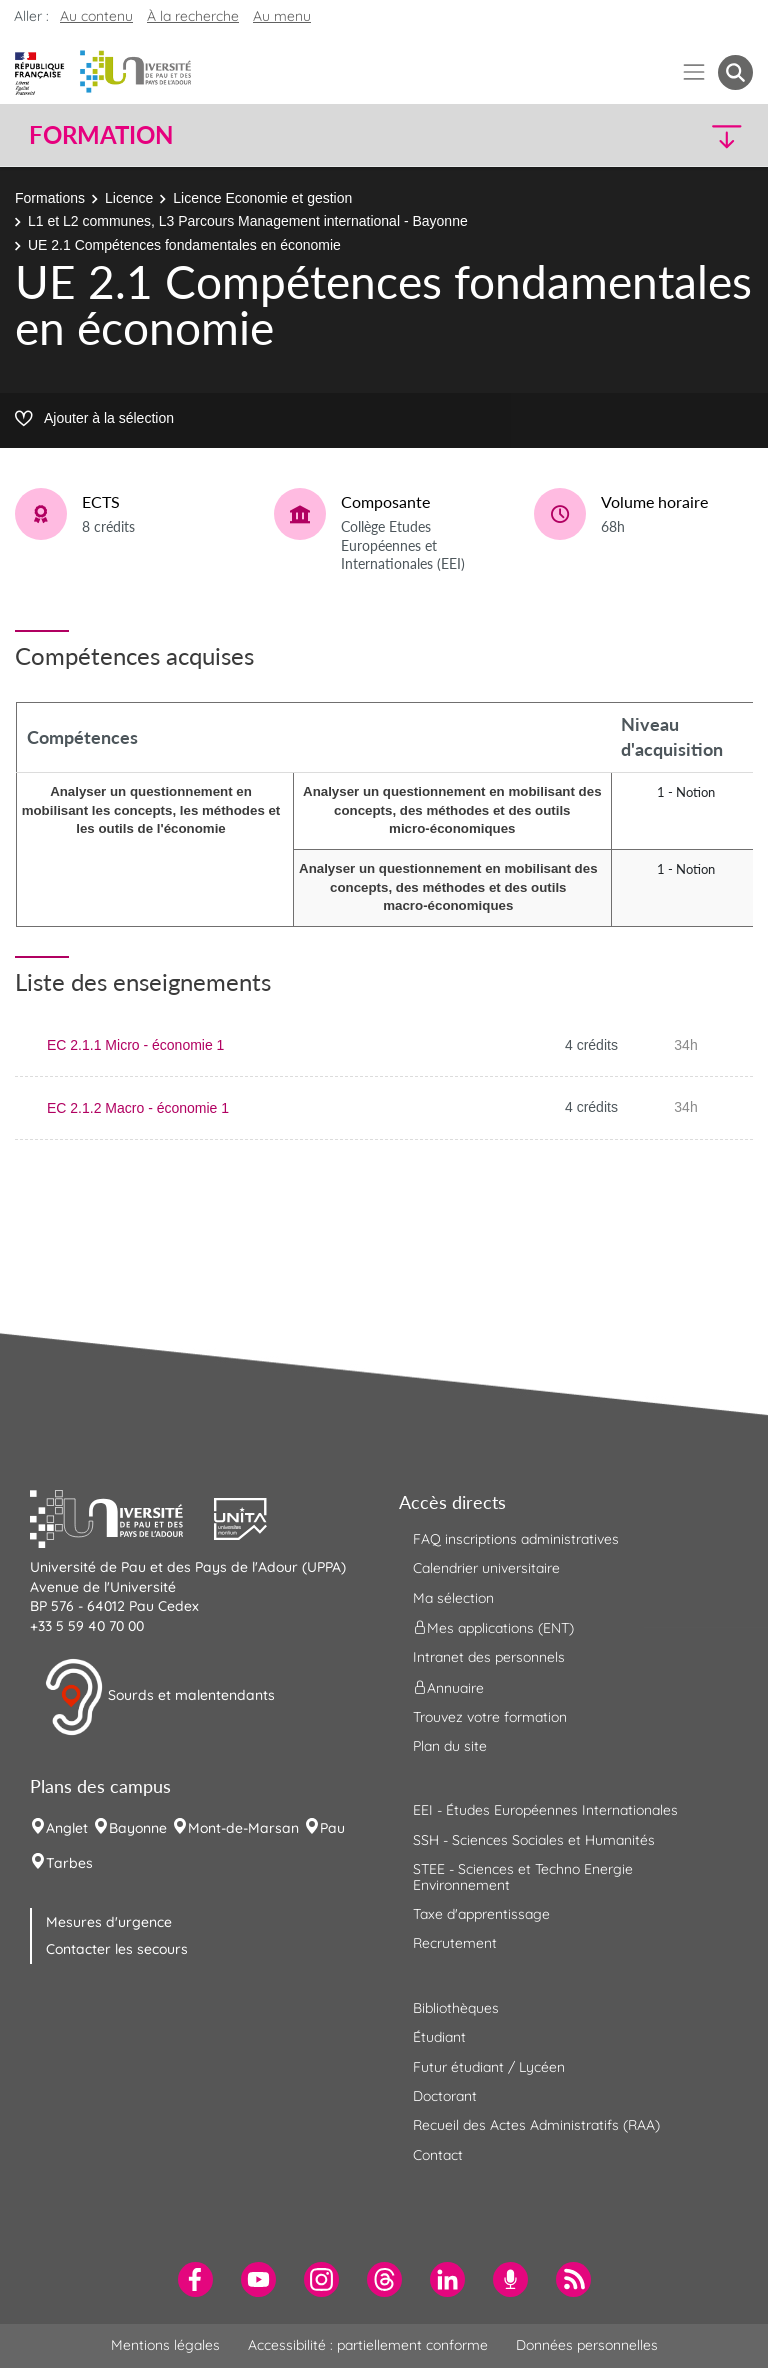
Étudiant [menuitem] (439, 2037)
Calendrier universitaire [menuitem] (486, 1568)
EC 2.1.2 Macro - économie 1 (138, 1108)
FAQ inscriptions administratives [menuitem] (516, 1539)
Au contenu (96, 16)
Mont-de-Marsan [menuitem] (243, 1828)
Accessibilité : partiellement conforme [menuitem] (368, 2345)
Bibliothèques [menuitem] (456, 2008)
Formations (50, 198)
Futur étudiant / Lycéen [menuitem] (489, 2067)
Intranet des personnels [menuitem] (489, 1657)
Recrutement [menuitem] (455, 1943)
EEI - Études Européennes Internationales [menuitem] (545, 1810)
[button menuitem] (735, 72)
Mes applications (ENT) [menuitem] (493, 1628)
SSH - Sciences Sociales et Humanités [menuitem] (534, 1840)
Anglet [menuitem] (67, 1828)
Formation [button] (101, 135)
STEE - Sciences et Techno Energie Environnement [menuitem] (523, 1876)
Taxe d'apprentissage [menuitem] (481, 1914)
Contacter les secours (117, 1949)
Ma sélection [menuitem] (453, 1598)
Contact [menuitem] (438, 2155)
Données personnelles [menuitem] (587, 2345)
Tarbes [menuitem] (69, 1863)
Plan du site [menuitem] (450, 1746)
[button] (666, 135)
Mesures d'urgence (109, 1922)
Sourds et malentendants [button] (159, 1697)
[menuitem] (195, 2279)
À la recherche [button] (193, 16)
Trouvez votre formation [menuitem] (490, 1717)
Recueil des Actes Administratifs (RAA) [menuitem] (536, 2125)
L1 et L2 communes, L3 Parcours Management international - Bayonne (248, 221)
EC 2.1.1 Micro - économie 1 (135, 1045)
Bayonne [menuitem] (138, 1828)
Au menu (282, 16)
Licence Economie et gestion (262, 198)
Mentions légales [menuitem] (165, 2345)
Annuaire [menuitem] (448, 1687)
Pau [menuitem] (332, 1828)
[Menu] (694, 72)
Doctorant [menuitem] (445, 2096)
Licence (129, 198)
